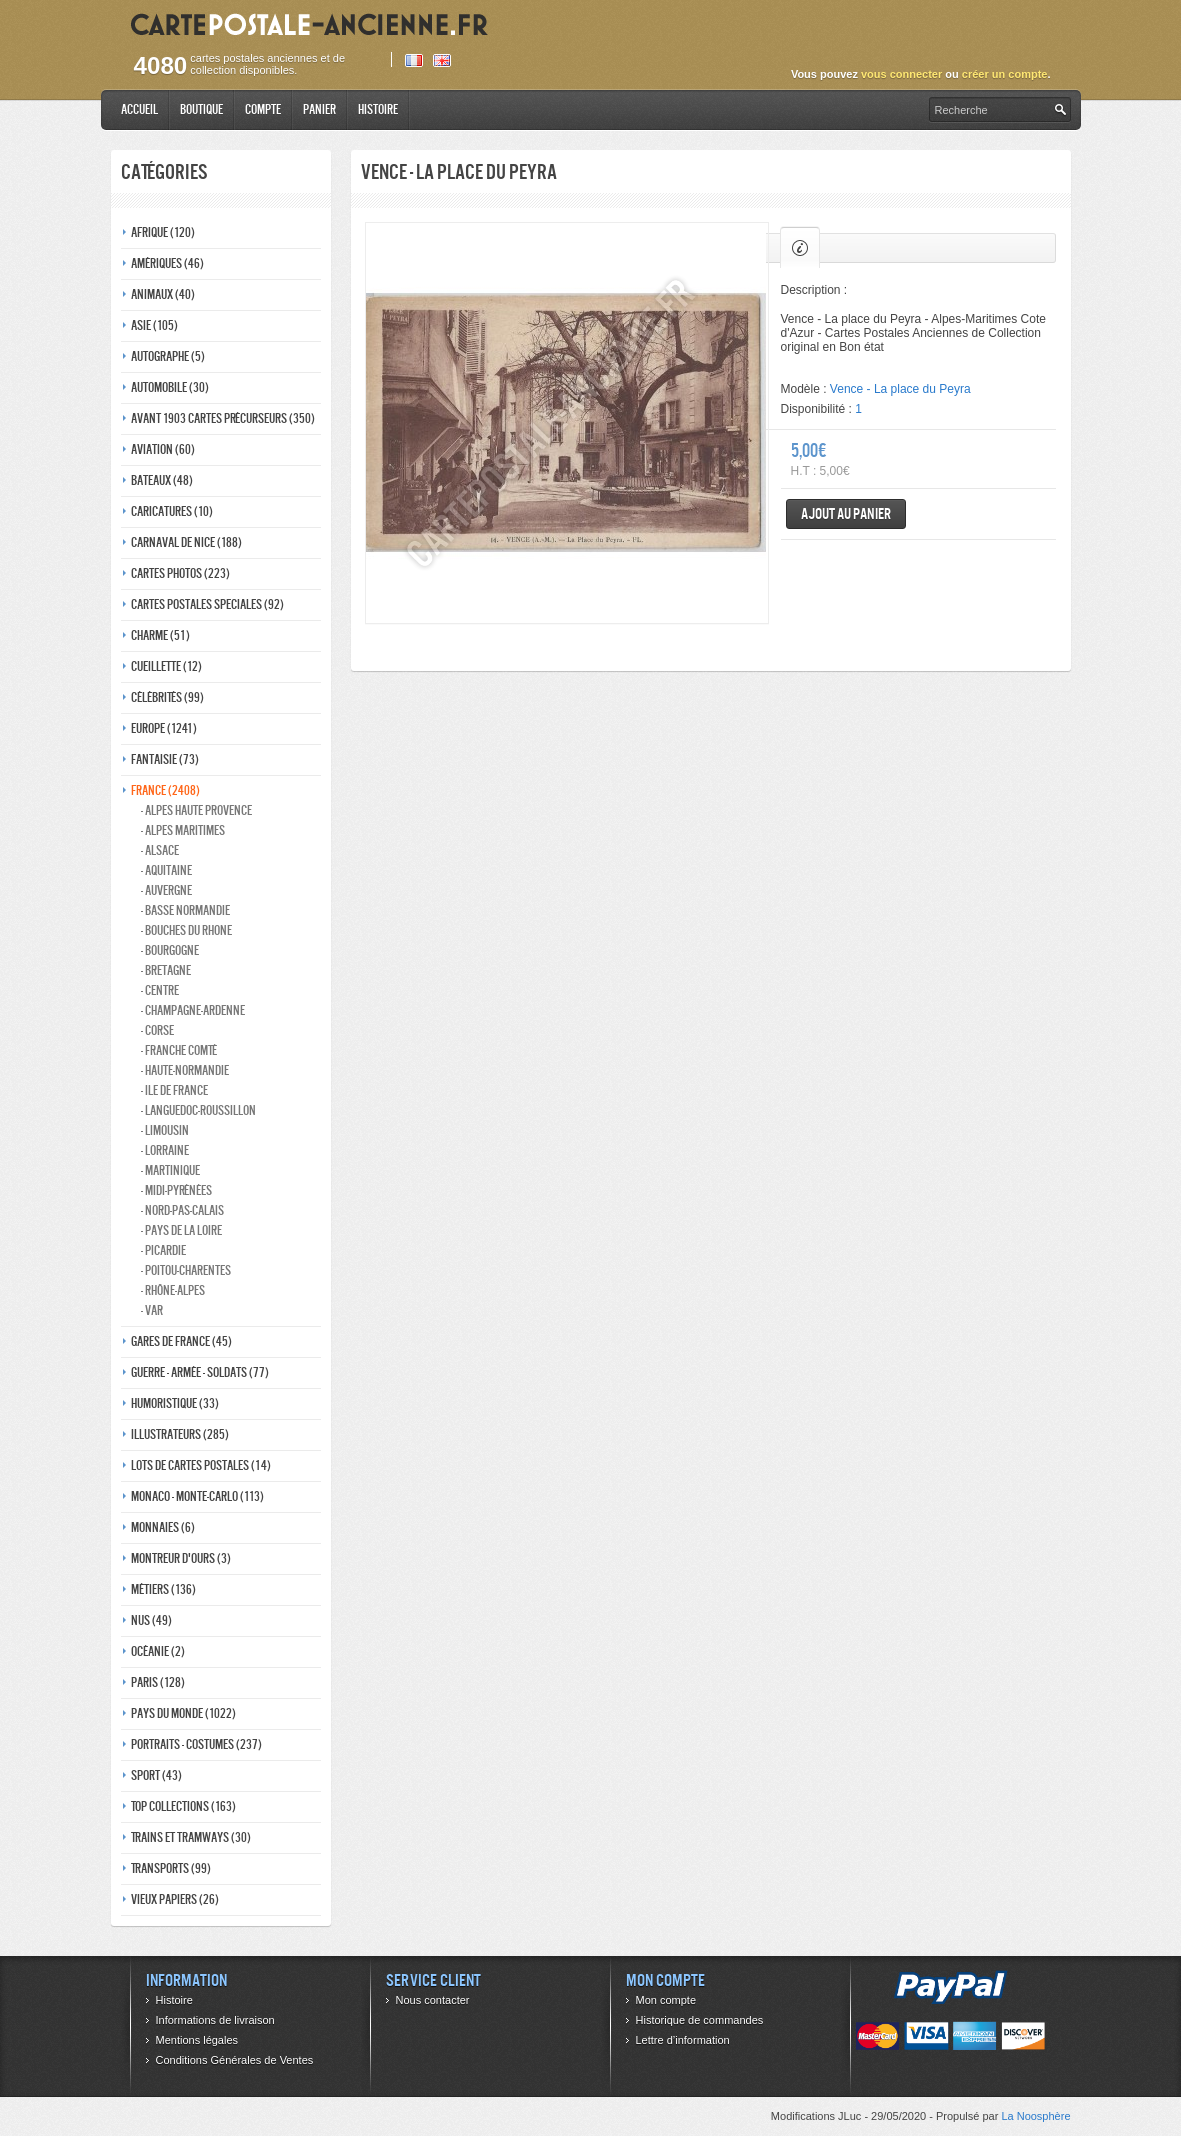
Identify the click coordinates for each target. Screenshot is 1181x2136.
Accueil (139, 109)
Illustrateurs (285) (180, 1434)
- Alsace (160, 850)
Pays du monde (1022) (183, 1713)
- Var (152, 1310)
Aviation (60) (163, 449)
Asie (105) (154, 325)
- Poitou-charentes (186, 1270)
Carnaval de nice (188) (186, 542)
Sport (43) (156, 1775)
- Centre (160, 990)
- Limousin (165, 1130)
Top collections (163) (183, 1806)
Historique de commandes (700, 2020)
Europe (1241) (164, 728)
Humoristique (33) (175, 1403)
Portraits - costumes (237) (196, 1744)
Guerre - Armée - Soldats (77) (200, 1372)
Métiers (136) (163, 1589)
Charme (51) (160, 635)
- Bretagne (166, 970)
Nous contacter (433, 2000)
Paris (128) (158, 1682)
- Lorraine (165, 1150)
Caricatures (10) (172, 511)
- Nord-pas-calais (182, 1210)
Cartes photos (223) (180, 573)
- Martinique (170, 1170)
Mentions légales (197, 2040)
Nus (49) (151, 1620)
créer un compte (1005, 74)
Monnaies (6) (163, 1527)
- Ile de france (174, 1090)
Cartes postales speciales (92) (207, 604)
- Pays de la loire (181, 1230)
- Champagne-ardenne (193, 1010)
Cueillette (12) (166, 666)
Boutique (201, 109)
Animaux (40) (163, 294)
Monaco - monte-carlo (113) (197, 1496)
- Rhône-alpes (173, 1290)
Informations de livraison (215, 2020)
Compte (263, 109)
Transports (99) (171, 1868)
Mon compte (666, 2000)
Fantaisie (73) (165, 759)
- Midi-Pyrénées (176, 1190)
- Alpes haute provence (196, 810)
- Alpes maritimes (183, 830)
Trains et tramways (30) (191, 1837)
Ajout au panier (846, 513)
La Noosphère (1035, 2116)
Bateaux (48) (162, 480)
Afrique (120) (163, 232)
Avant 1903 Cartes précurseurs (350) (223, 418)
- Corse (157, 1030)
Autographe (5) (168, 356)
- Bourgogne (170, 950)
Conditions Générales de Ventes (235, 2060)
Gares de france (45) (181, 1341)
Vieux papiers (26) (175, 1899)
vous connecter (901, 74)
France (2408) (165, 790)
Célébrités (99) (167, 697)
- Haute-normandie (185, 1070)
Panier (319, 109)
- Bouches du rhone (186, 930)
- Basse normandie (185, 910)
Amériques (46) (167, 263)
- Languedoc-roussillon (198, 1110)
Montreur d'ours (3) (181, 1558)
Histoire (378, 109)
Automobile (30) (170, 387)
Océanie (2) (158, 1651)
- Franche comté (179, 1050)
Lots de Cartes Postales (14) (201, 1465)
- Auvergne (166, 890)
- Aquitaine (166, 870)
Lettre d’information (683, 2040)
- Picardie (163, 1250)
